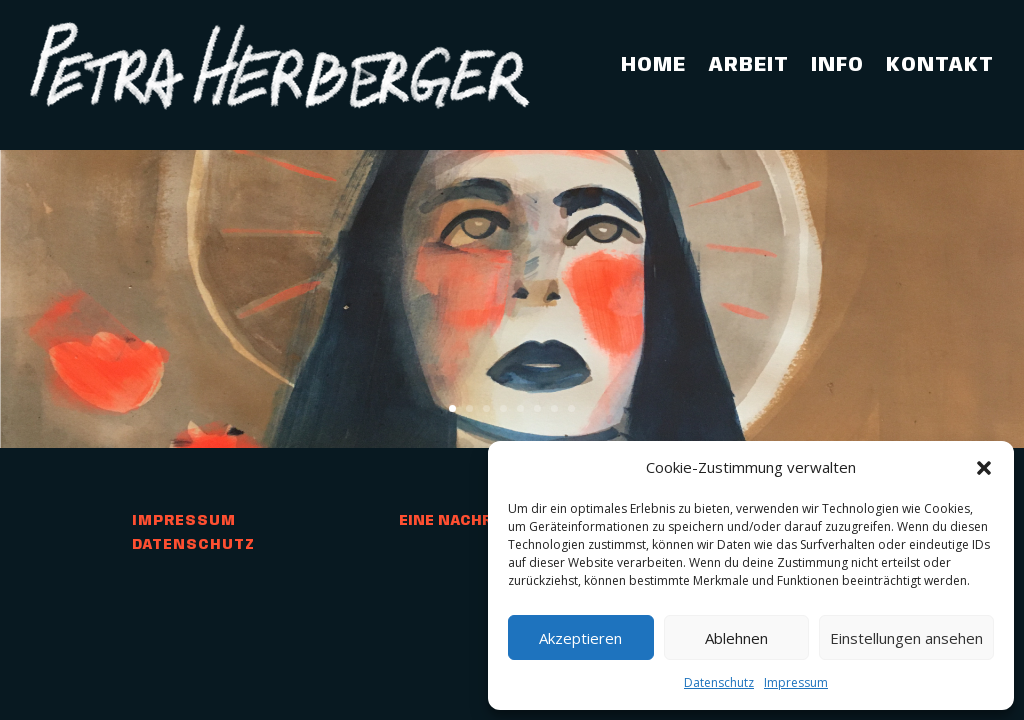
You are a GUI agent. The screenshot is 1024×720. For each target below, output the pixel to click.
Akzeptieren (580, 638)
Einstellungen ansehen (906, 638)
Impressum (796, 682)
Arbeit (748, 65)
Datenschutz (719, 682)
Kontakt (940, 65)
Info (837, 65)
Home (653, 65)
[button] (984, 468)
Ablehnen (736, 638)
